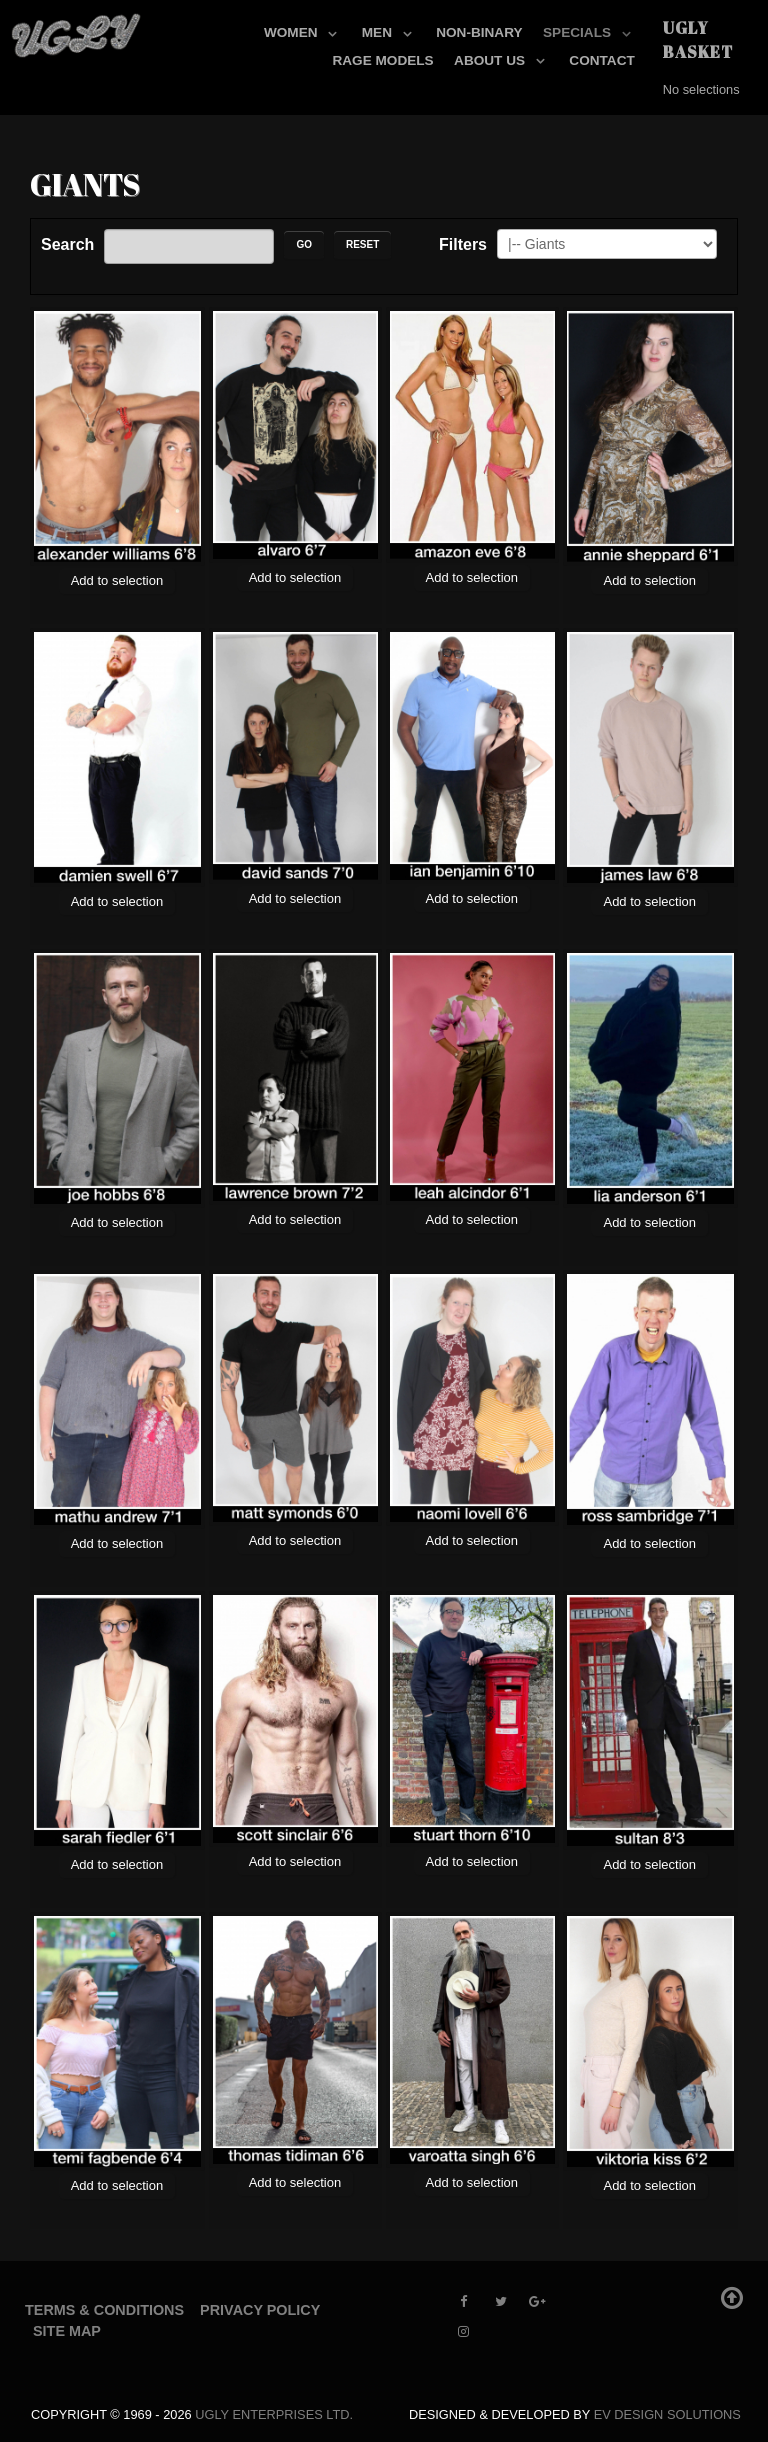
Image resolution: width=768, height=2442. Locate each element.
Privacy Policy (260, 2310)
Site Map (67, 2331)
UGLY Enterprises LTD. (274, 2414)
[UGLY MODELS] (77, 31)
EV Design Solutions (667, 2414)
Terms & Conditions (104, 2310)
